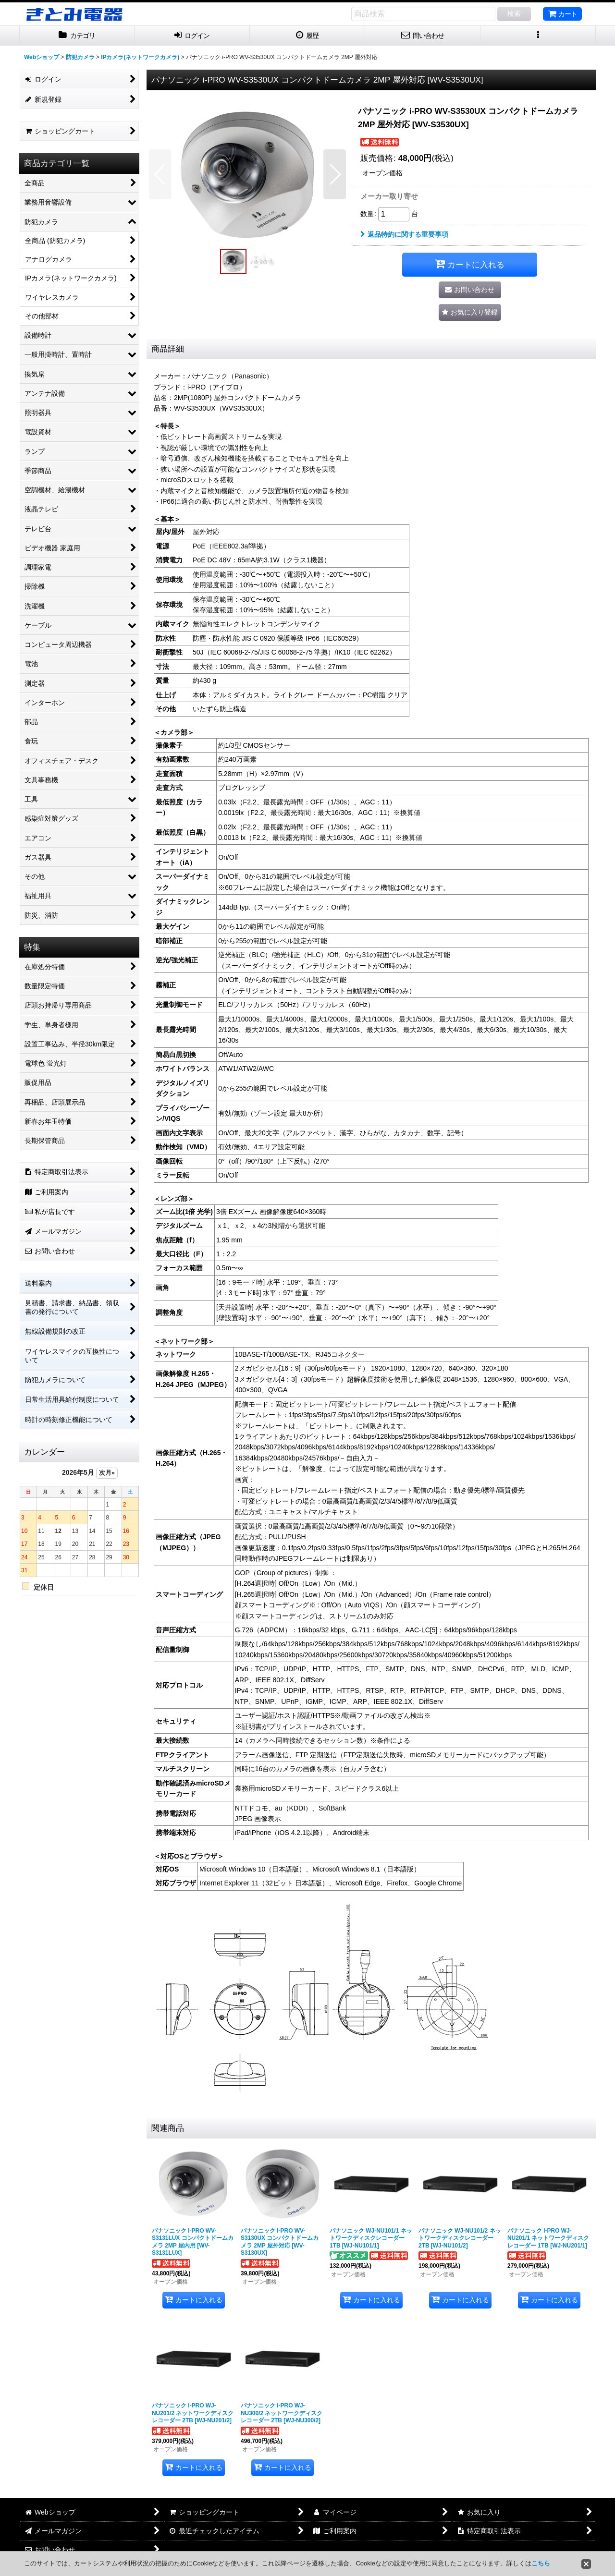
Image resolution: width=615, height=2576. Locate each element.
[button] (538, 36)
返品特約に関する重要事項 (404, 234)
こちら (540, 2563)
